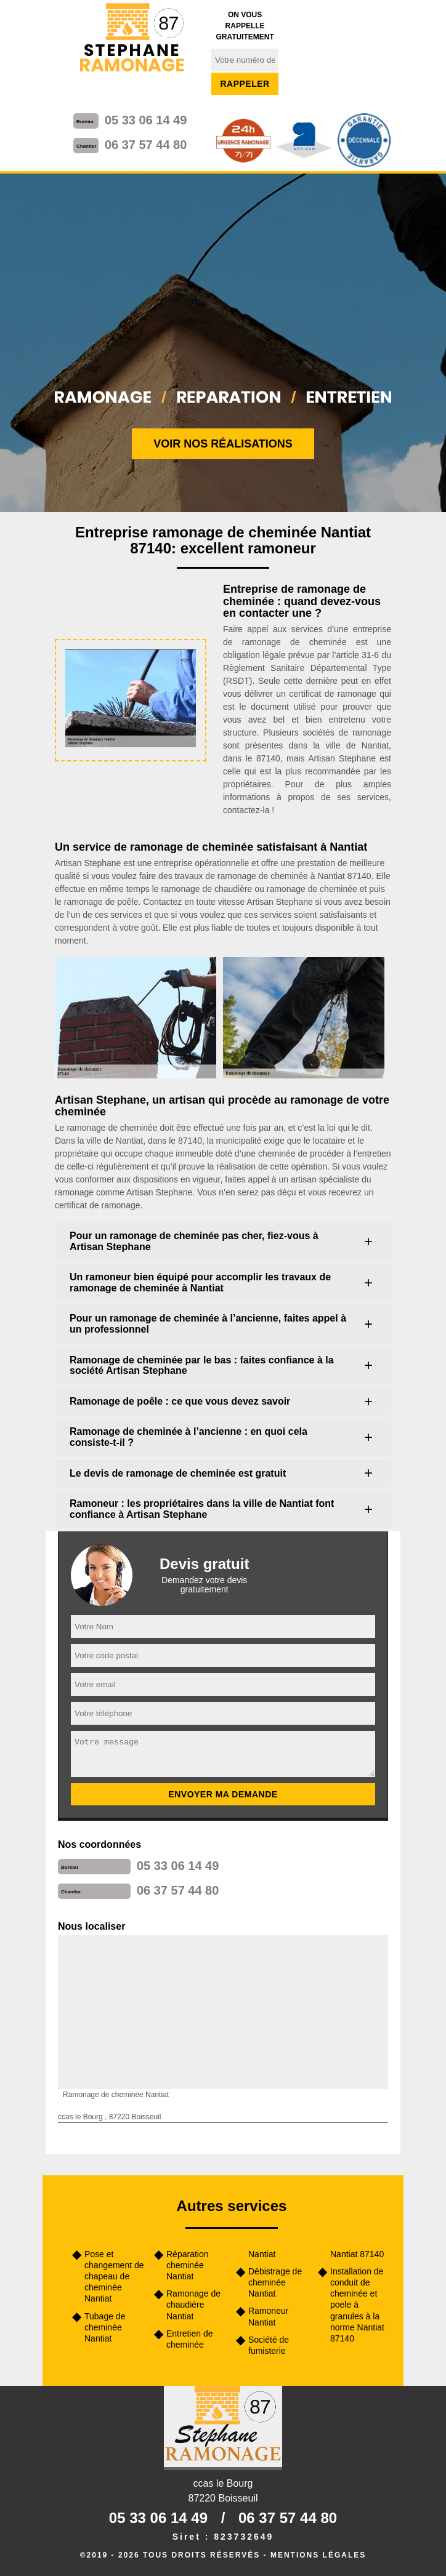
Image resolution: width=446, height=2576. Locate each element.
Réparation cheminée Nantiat (187, 2265)
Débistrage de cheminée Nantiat (275, 2282)
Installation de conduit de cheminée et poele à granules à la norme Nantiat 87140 (357, 2304)
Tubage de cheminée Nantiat (104, 2327)
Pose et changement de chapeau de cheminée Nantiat (114, 2276)
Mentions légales (318, 2555)
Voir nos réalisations (223, 444)
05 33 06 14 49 (146, 120)
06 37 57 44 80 (146, 144)
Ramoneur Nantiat (268, 2316)
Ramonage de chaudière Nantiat (193, 2305)
